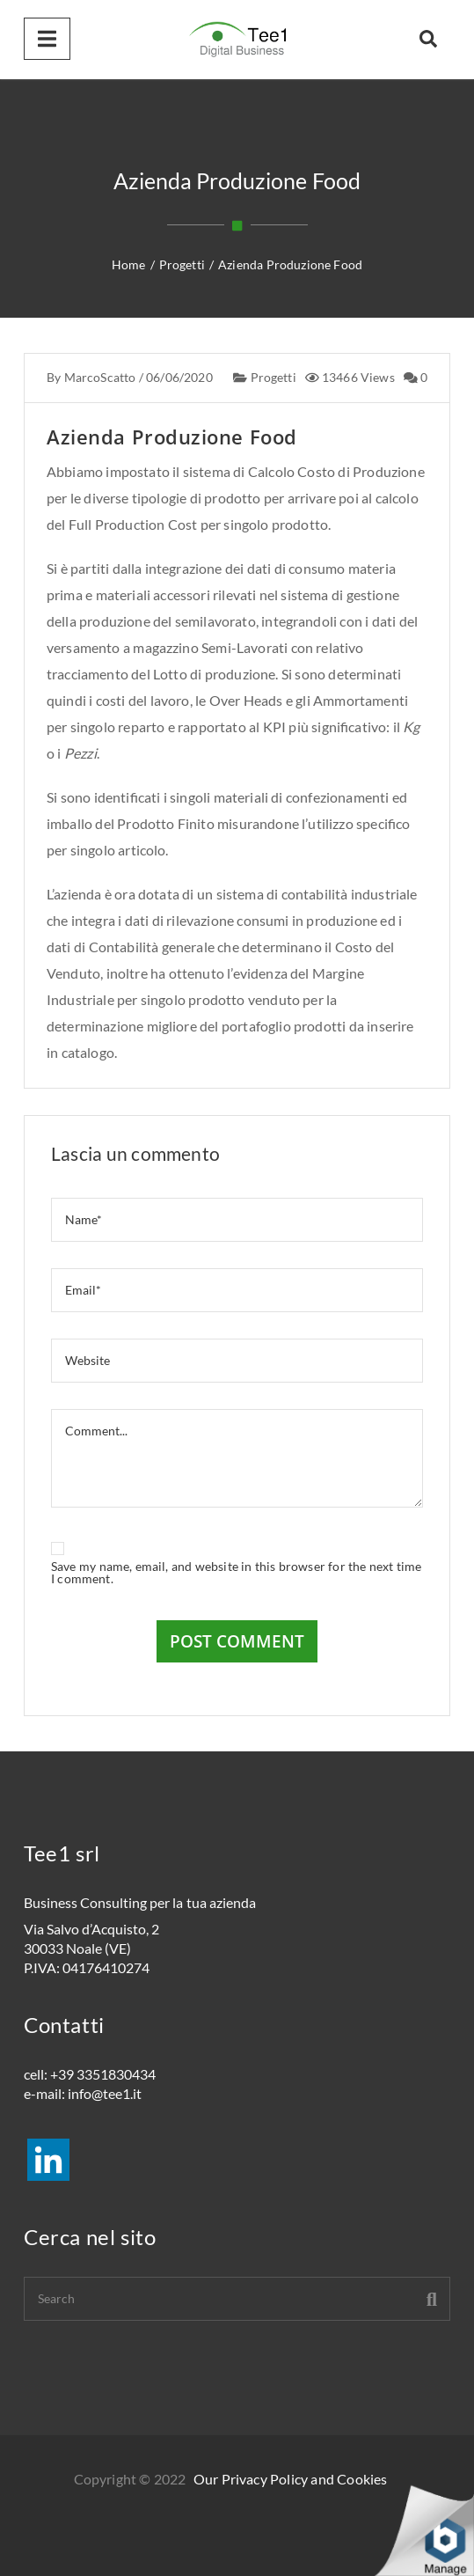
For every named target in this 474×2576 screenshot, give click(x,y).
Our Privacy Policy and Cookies (290, 2478)
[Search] (237, 2299)
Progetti (271, 378)
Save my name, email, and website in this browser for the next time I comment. (236, 1572)
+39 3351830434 (103, 2074)
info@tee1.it (105, 2093)
